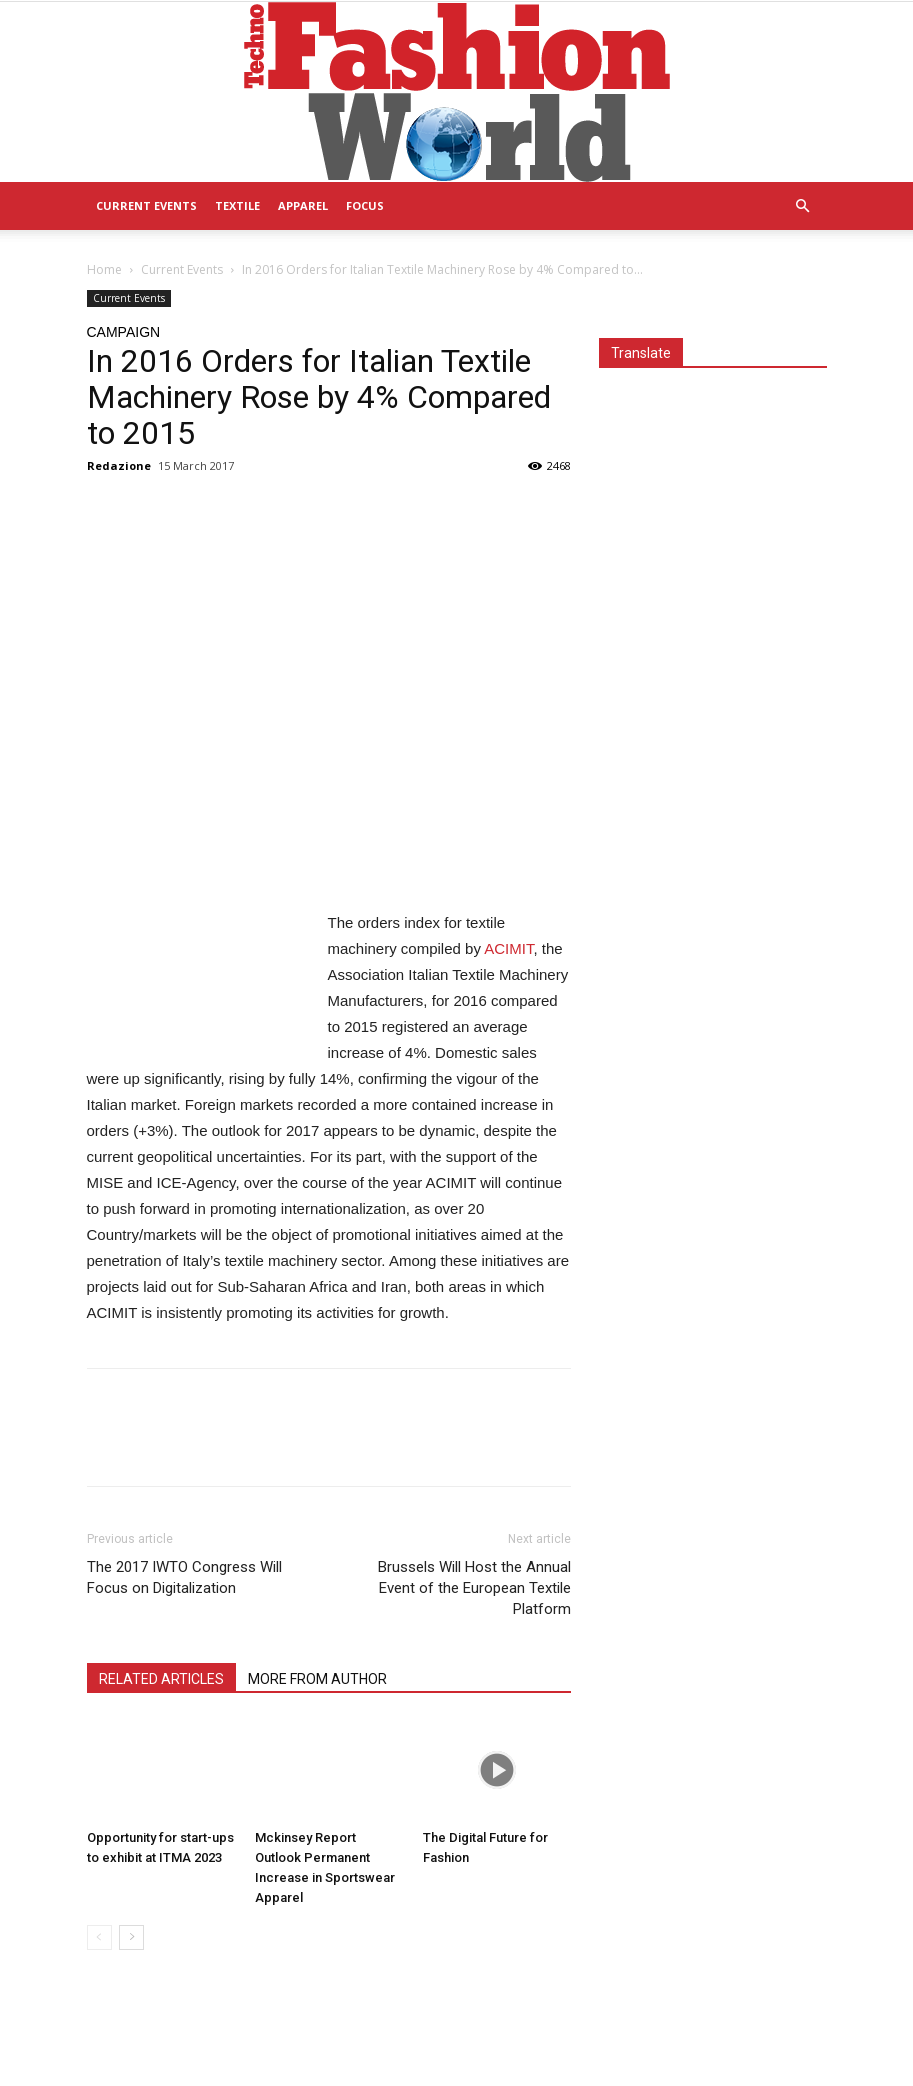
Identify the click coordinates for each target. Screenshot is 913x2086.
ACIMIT (508, 948)
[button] (803, 206)
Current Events (146, 205)
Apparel (303, 205)
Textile (237, 205)
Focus (365, 205)
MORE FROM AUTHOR (317, 1679)
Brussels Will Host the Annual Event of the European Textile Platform (474, 1588)
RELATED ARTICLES (161, 1679)
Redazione (119, 465)
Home (104, 269)
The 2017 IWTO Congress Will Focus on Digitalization (184, 1577)
